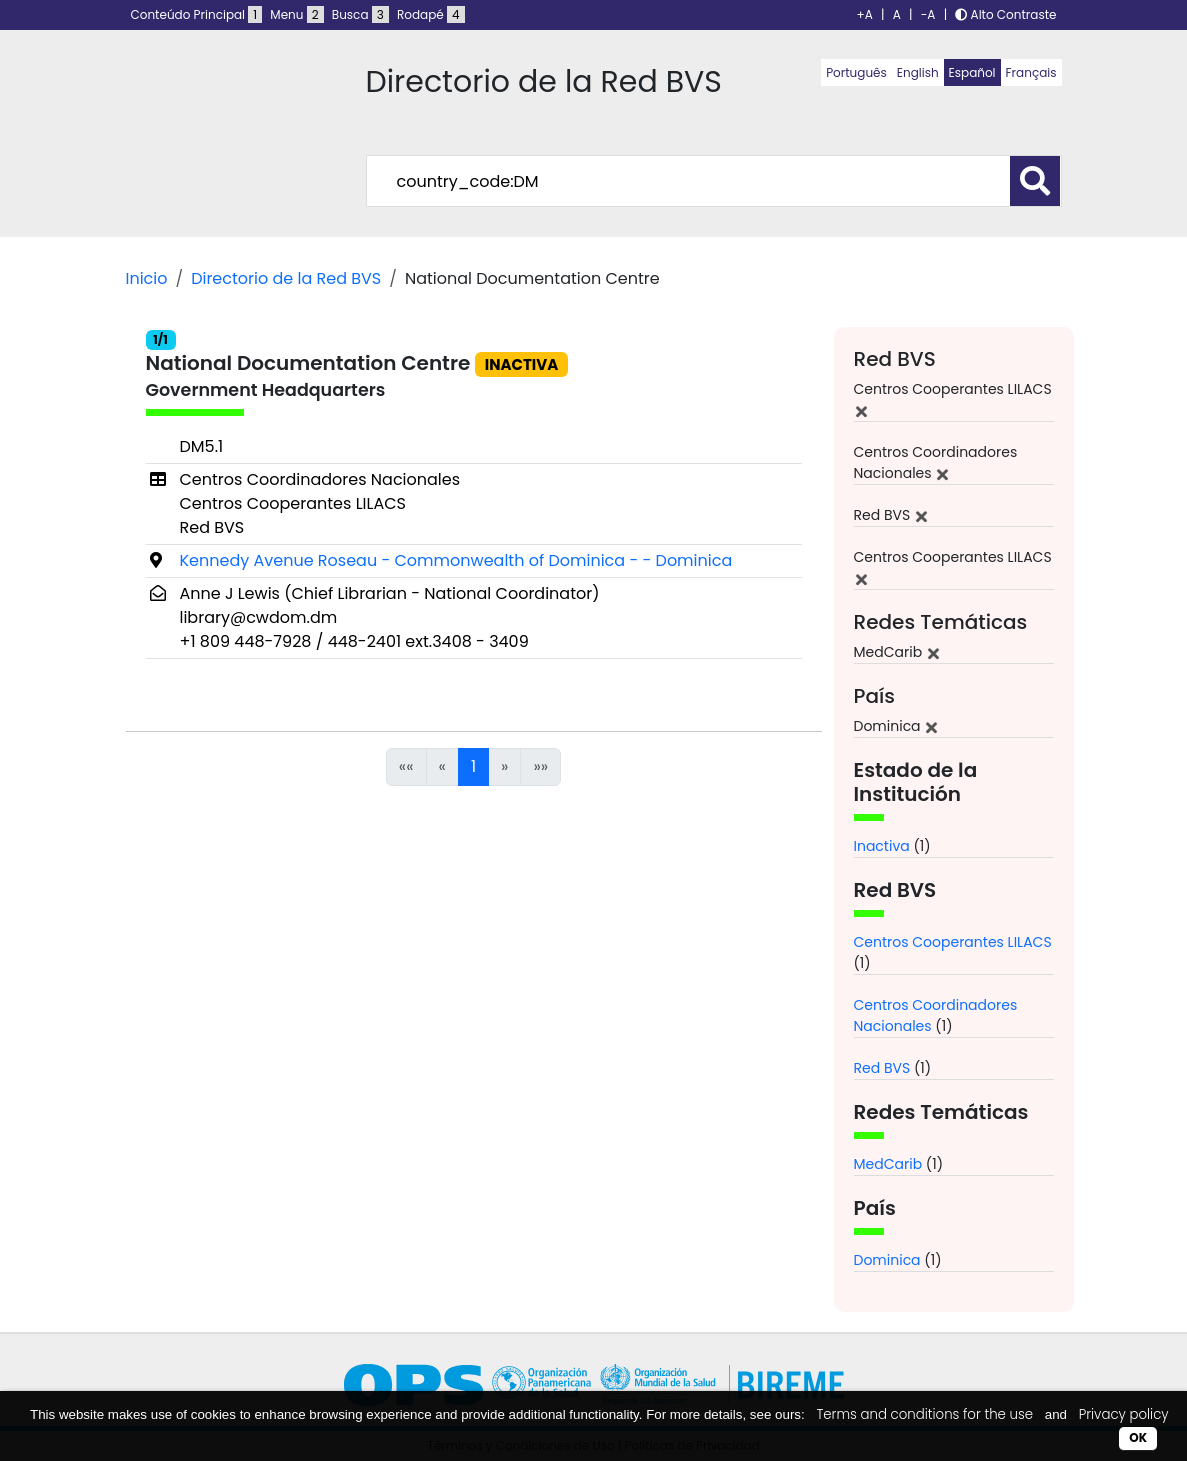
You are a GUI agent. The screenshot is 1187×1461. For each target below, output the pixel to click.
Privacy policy (1124, 1414)
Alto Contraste (1005, 14)
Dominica (887, 1260)
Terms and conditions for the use (924, 1414)
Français (1031, 72)
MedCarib (888, 1164)
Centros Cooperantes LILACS (953, 942)
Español (972, 72)
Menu (296, 14)
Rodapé (431, 14)
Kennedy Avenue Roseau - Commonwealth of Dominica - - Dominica (456, 560)
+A (865, 14)
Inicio (147, 278)
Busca (360, 14)
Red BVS (882, 1068)
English (918, 72)
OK (1138, 1437)
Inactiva (882, 846)
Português (856, 72)
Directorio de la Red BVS (286, 278)
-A (928, 14)
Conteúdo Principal (197, 14)
